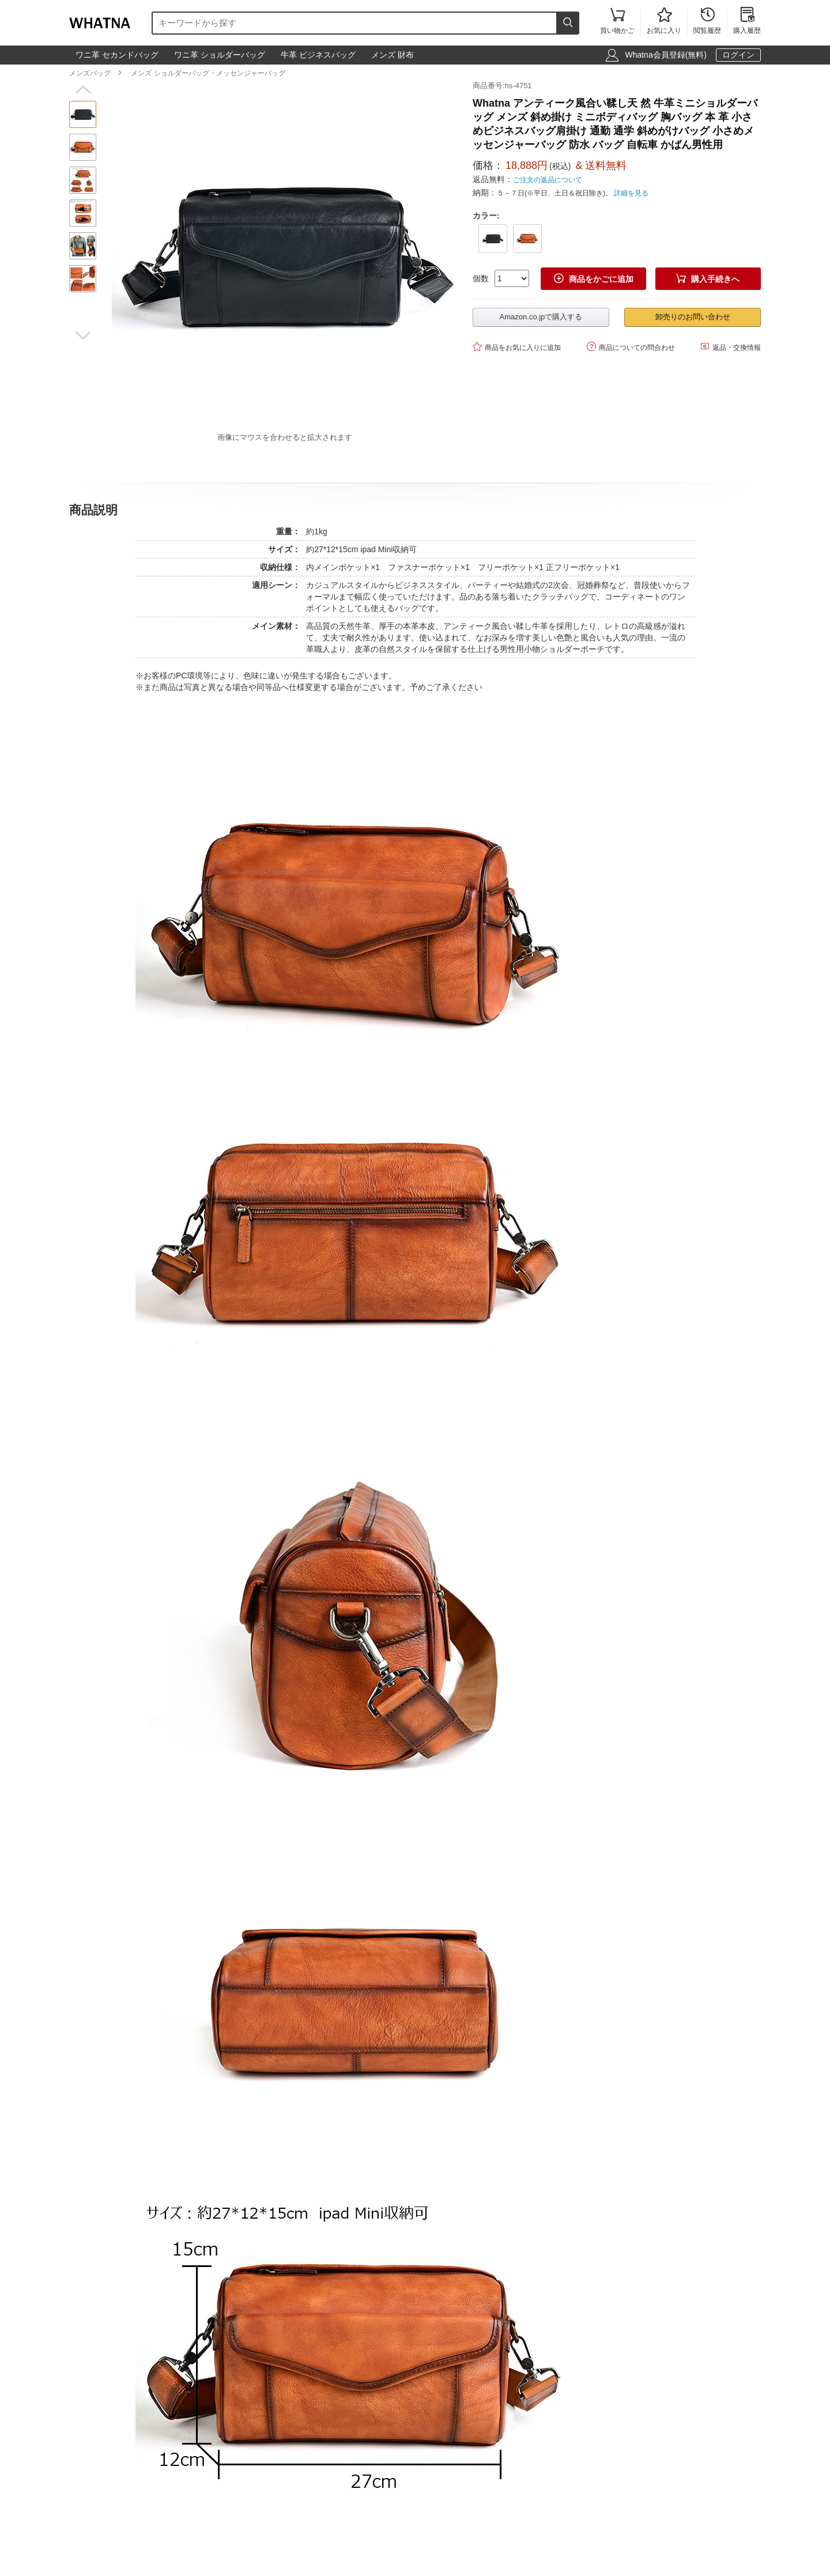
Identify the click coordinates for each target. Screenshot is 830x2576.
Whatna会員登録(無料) (666, 54)
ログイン (738, 54)
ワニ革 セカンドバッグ (117, 54)
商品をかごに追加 (593, 279)
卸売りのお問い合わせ (692, 316)
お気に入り (664, 22)
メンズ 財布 (392, 54)
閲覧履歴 (707, 22)
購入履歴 (747, 22)
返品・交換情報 (730, 347)
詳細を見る (631, 193)
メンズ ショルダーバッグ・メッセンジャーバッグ (208, 73)
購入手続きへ (708, 279)
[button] (82, 90)
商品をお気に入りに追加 (517, 347)
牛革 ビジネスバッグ (318, 54)
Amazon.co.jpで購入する (541, 316)
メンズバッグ (90, 73)
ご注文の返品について (547, 180)
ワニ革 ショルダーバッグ (219, 54)
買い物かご (617, 22)
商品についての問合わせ (631, 347)
